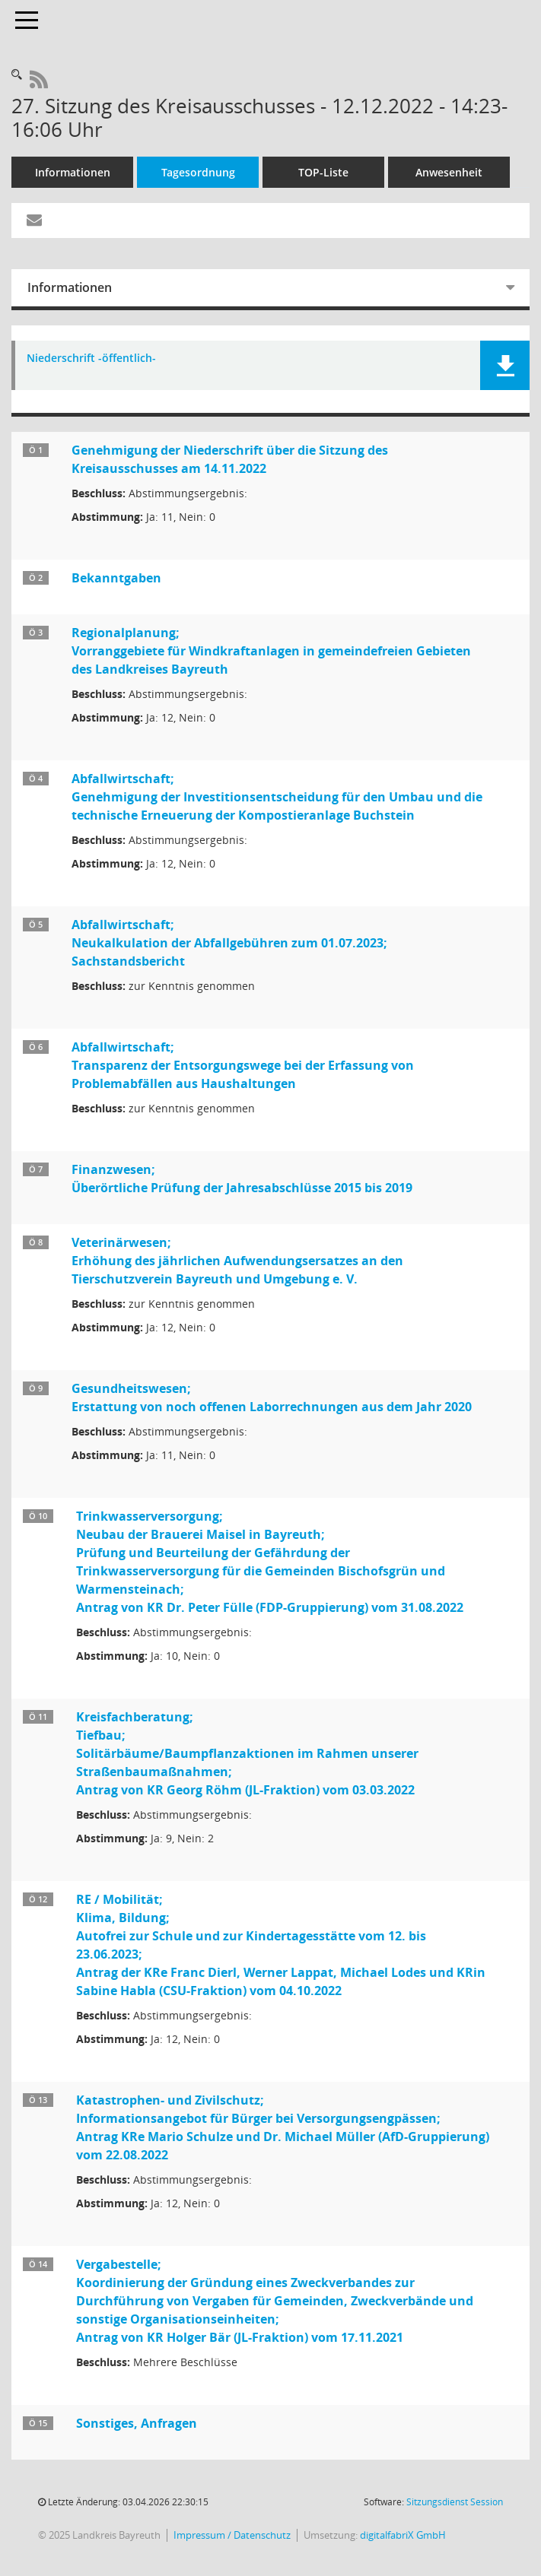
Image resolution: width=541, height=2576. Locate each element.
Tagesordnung (198, 172)
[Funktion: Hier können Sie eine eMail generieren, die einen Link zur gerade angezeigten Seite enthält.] (34, 220)
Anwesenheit (448, 172)
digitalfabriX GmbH (403, 2535)
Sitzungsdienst (454, 2501)
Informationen (72, 172)
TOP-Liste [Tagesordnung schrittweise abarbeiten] (323, 172)
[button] (505, 365)
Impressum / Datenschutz (232, 2535)
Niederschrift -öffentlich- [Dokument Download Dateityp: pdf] (91, 358)
